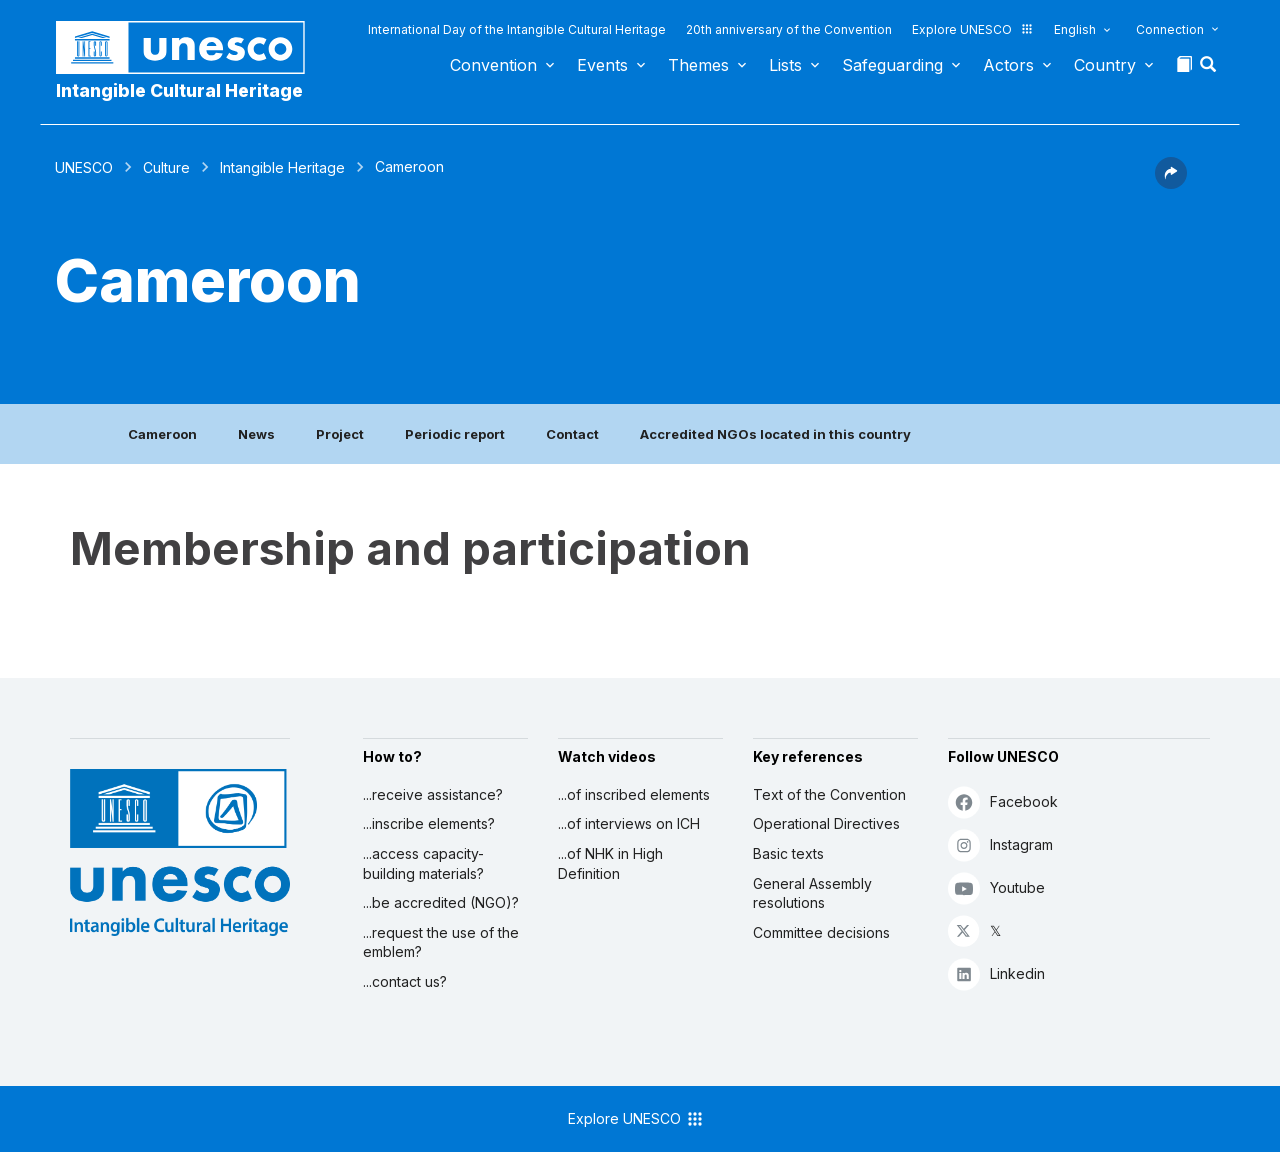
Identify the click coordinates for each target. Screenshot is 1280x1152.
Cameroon (162, 434)
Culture (166, 167)
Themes (698, 65)
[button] (1210, 70)
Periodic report (455, 434)
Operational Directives (826, 823)
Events (602, 65)
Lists (785, 65)
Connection (1170, 29)
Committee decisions (821, 932)
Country (1105, 65)
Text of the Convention (829, 794)
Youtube (996, 887)
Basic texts (788, 853)
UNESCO (84, 167)
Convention (493, 65)
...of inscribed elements (634, 794)
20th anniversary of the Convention (789, 29)
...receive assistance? (433, 794)
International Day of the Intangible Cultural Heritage (517, 29)
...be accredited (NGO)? (441, 902)
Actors (1008, 65)
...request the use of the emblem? (441, 942)
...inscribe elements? (429, 823)
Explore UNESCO (973, 29)
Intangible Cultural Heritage (179, 90)
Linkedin (996, 973)
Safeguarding (892, 65)
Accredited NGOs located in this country (775, 434)
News (256, 434)
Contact (572, 434)
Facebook (1003, 801)
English (1075, 29)
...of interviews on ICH (629, 823)
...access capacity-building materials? (423, 863)
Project (340, 434)
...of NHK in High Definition (610, 863)
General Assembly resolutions (812, 893)
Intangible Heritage (282, 167)
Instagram (1000, 844)
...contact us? (405, 981)
